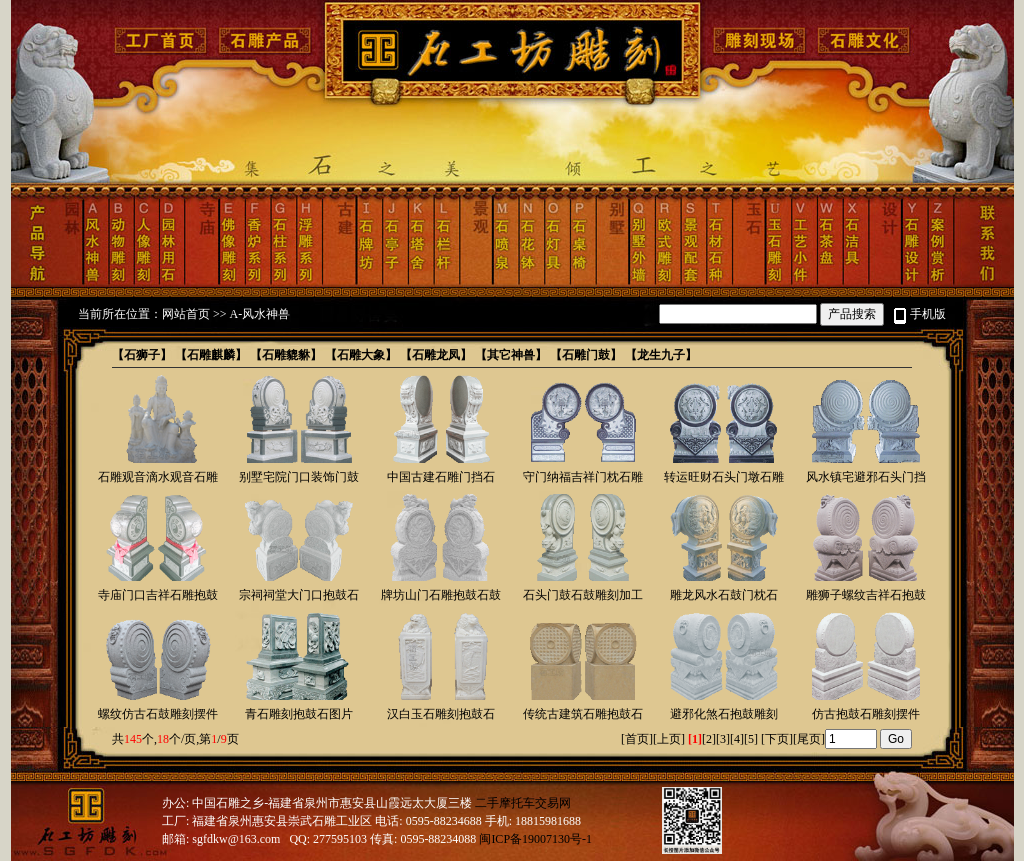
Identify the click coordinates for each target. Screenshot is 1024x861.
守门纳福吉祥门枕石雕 (583, 477)
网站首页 (186, 314)
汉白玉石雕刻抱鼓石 (441, 714)
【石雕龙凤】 (436, 355)
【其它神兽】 (511, 355)
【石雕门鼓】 (586, 355)
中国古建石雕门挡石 (441, 477)
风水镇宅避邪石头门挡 (866, 477)
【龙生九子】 (661, 355)
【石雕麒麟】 (211, 355)
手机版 (928, 314)
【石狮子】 (142, 355)
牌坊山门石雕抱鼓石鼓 (441, 595)
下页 (777, 739)
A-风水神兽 (260, 314)
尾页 (809, 739)
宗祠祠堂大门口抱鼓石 (299, 595)
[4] (737, 739)
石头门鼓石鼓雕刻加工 (583, 595)
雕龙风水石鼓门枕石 (724, 595)
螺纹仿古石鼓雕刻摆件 (158, 714)
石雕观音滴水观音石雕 (158, 477)
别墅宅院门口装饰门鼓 (299, 477)
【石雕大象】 (361, 355)
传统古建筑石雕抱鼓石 (583, 714)
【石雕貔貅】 (286, 355)
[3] (723, 739)
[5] (751, 739)
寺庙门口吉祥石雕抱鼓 (158, 595)
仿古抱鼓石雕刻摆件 (866, 714)
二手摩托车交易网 (523, 803)
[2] (709, 739)
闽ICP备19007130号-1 (535, 839)
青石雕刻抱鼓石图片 (299, 714)
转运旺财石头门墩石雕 (724, 477)
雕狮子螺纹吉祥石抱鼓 (866, 595)
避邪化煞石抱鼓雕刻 (724, 714)
